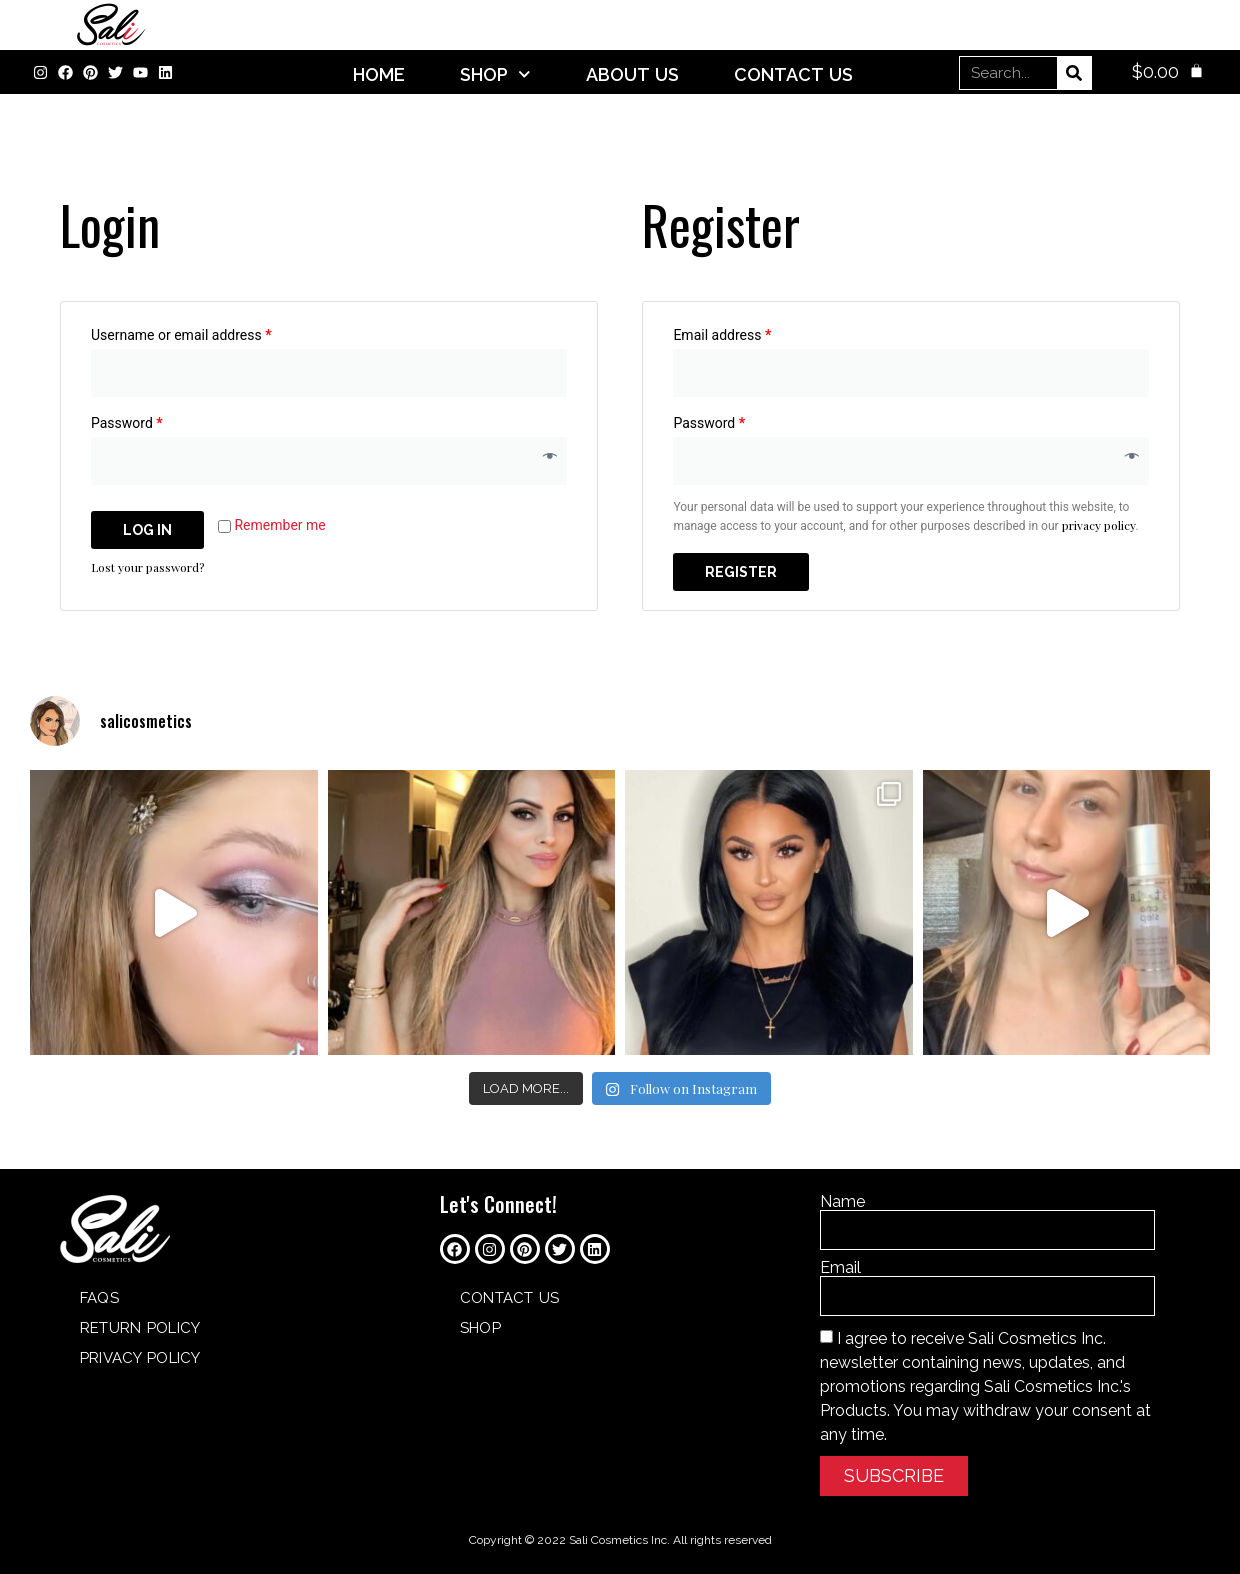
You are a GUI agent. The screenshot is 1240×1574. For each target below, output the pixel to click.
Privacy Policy (140, 1358)
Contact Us (793, 74)
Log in (147, 530)
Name (842, 1202)
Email (840, 1268)
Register (741, 572)
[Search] (1074, 73)
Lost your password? (147, 567)
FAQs (99, 1298)
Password (127, 423)
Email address (722, 335)
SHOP (495, 74)
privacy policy (1099, 525)
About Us (632, 74)
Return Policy (140, 1328)
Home (379, 74)
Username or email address (181, 335)
